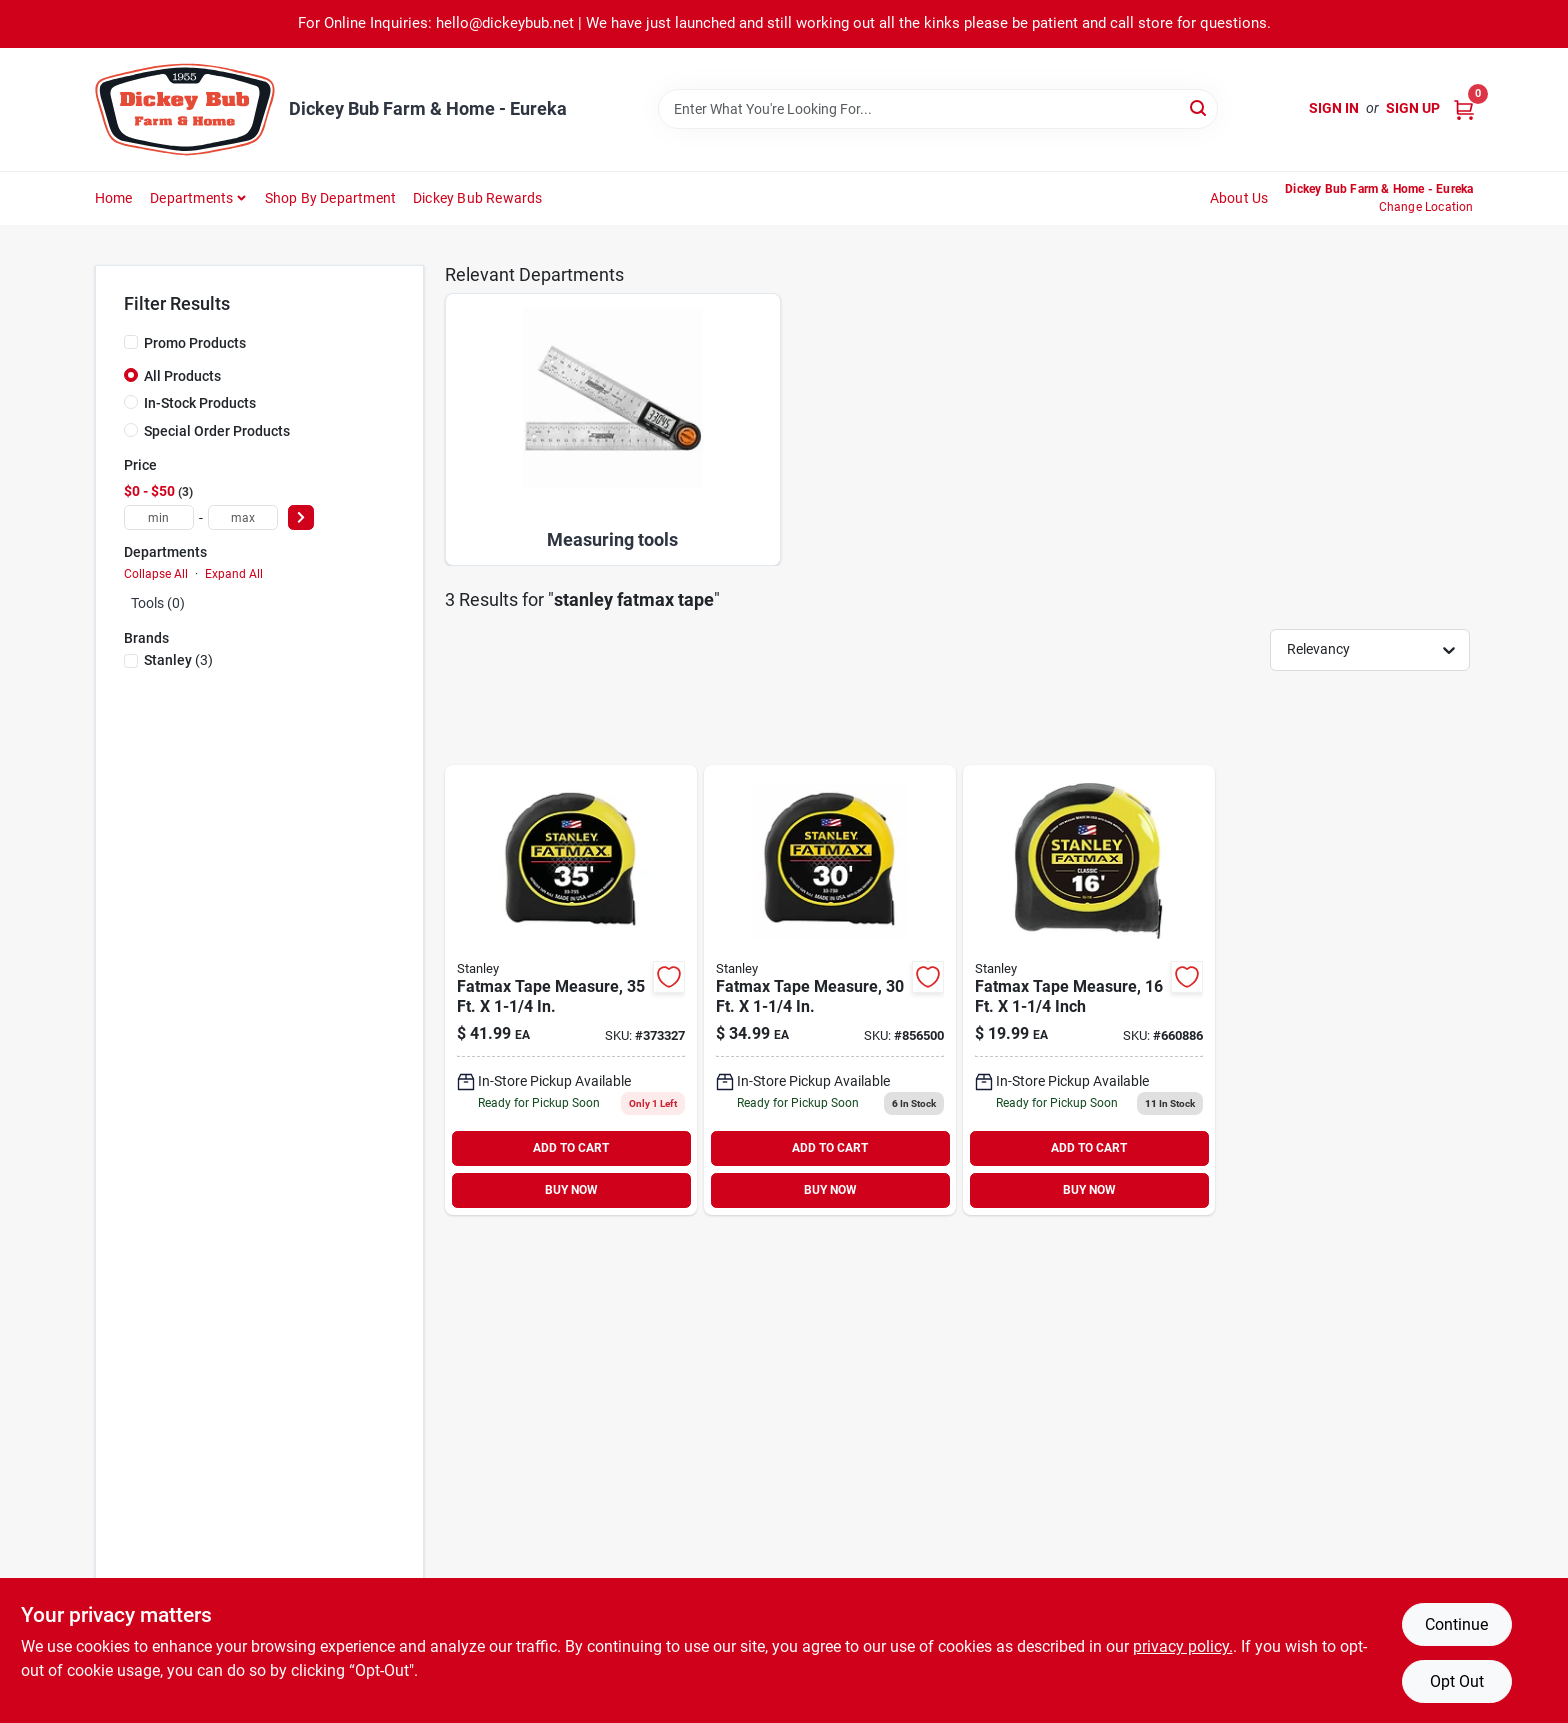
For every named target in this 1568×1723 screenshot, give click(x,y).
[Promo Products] (131, 342)
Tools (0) (158, 603)
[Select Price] (301, 517)
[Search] (1199, 107)
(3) (178, 660)
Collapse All (156, 574)
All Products (182, 376)
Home (114, 198)
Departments (191, 198)
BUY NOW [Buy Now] (571, 1190)
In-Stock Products (200, 403)
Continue (1456, 1624)
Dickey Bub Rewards (478, 198)
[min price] (159, 517)
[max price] (243, 517)
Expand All (234, 574)
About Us (1239, 198)
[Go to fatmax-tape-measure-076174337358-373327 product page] (571, 990)
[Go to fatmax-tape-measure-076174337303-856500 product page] (830, 990)
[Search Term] (938, 109)
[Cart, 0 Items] (1464, 108)
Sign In (1334, 108)
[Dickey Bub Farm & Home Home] (185, 109)
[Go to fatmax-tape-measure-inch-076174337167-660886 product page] (1089, 990)
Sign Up (1413, 108)
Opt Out (1457, 1681)
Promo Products (195, 343)
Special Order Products (217, 431)
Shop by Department (331, 198)
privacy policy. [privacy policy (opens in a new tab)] (1183, 1646)
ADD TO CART (571, 1148)
